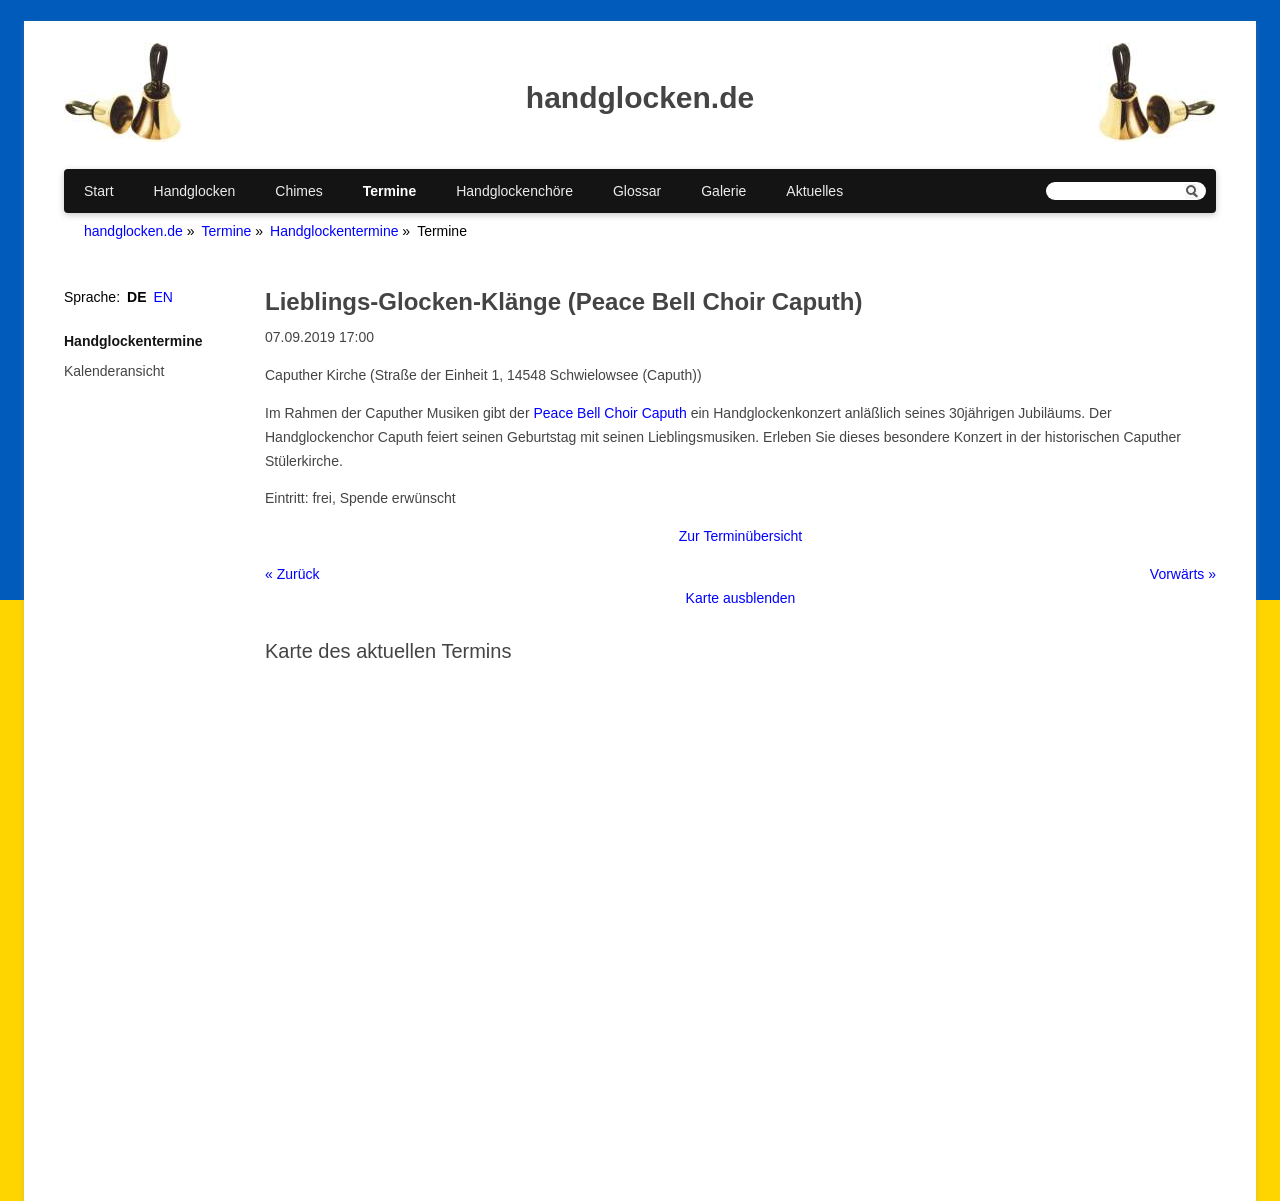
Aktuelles (814, 191)
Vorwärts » (1183, 574)
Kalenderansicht (114, 371)
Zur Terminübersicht (740, 536)
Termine (389, 191)
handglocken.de (133, 231)
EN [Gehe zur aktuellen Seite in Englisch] (163, 297)
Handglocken (195, 191)
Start (99, 191)
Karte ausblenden (741, 598)
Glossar (637, 191)
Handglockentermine (334, 231)
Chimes (298, 191)
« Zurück (292, 574)
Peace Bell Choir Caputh (609, 413)
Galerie (723, 191)
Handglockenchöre (514, 191)
